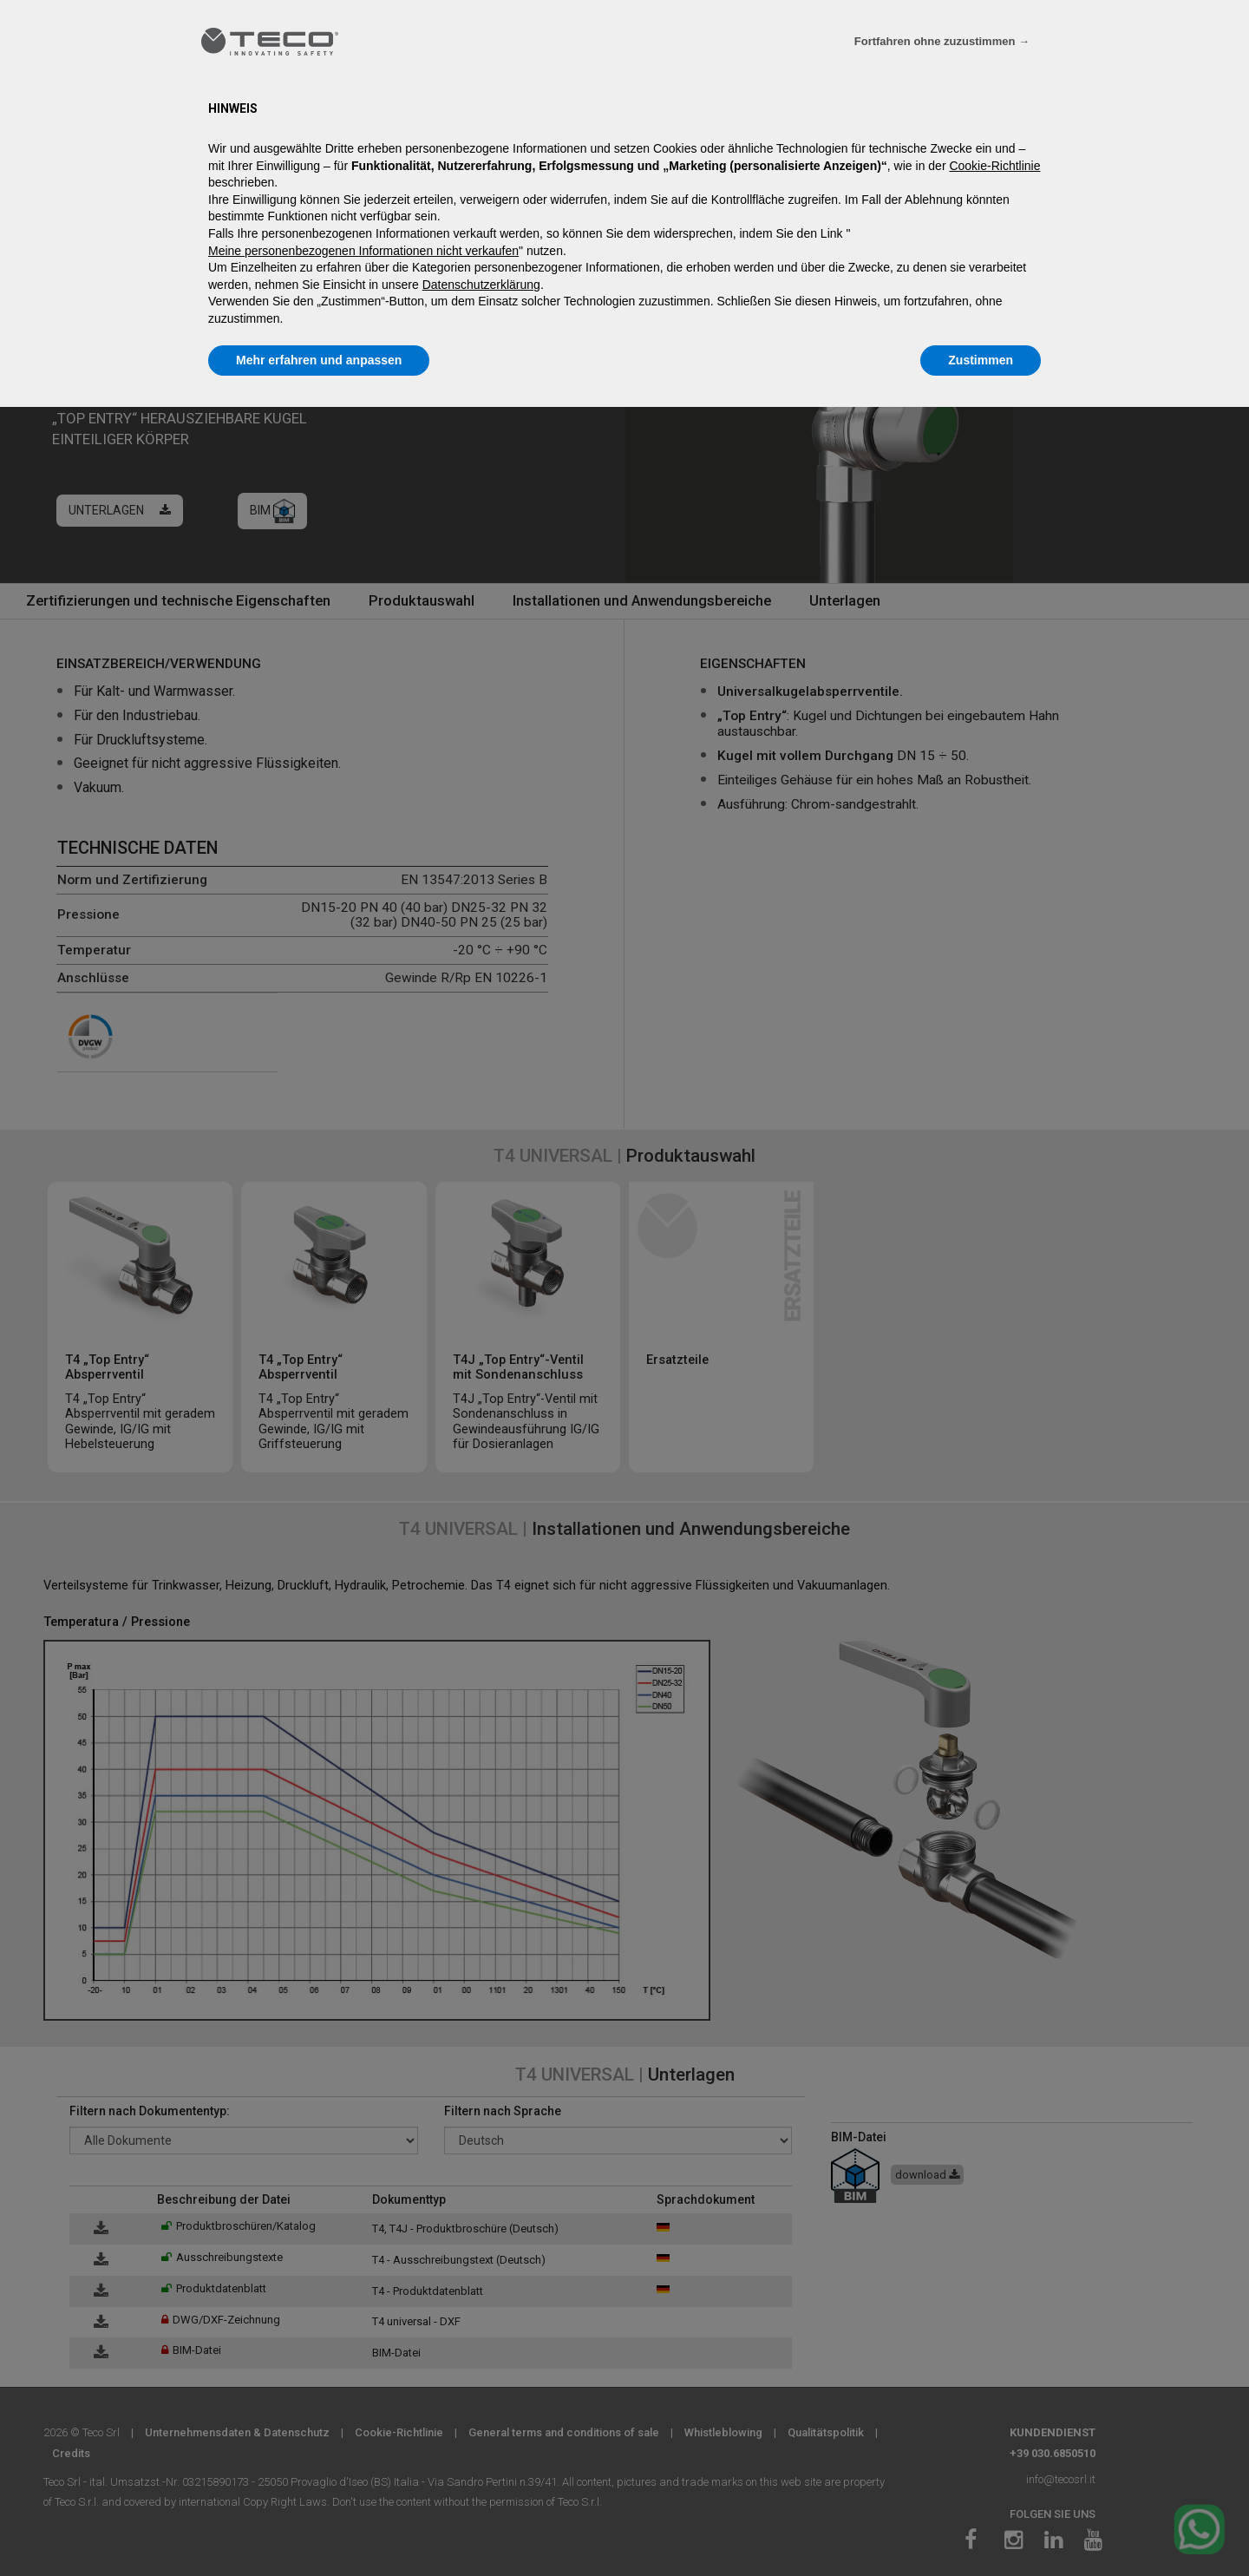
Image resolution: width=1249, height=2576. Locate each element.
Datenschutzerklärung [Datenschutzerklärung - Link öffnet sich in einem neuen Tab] (481, 285)
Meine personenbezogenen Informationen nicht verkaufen (363, 251)
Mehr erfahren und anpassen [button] (319, 360)
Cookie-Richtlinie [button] (994, 166)
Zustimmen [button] (980, 360)
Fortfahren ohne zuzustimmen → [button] (942, 41)
